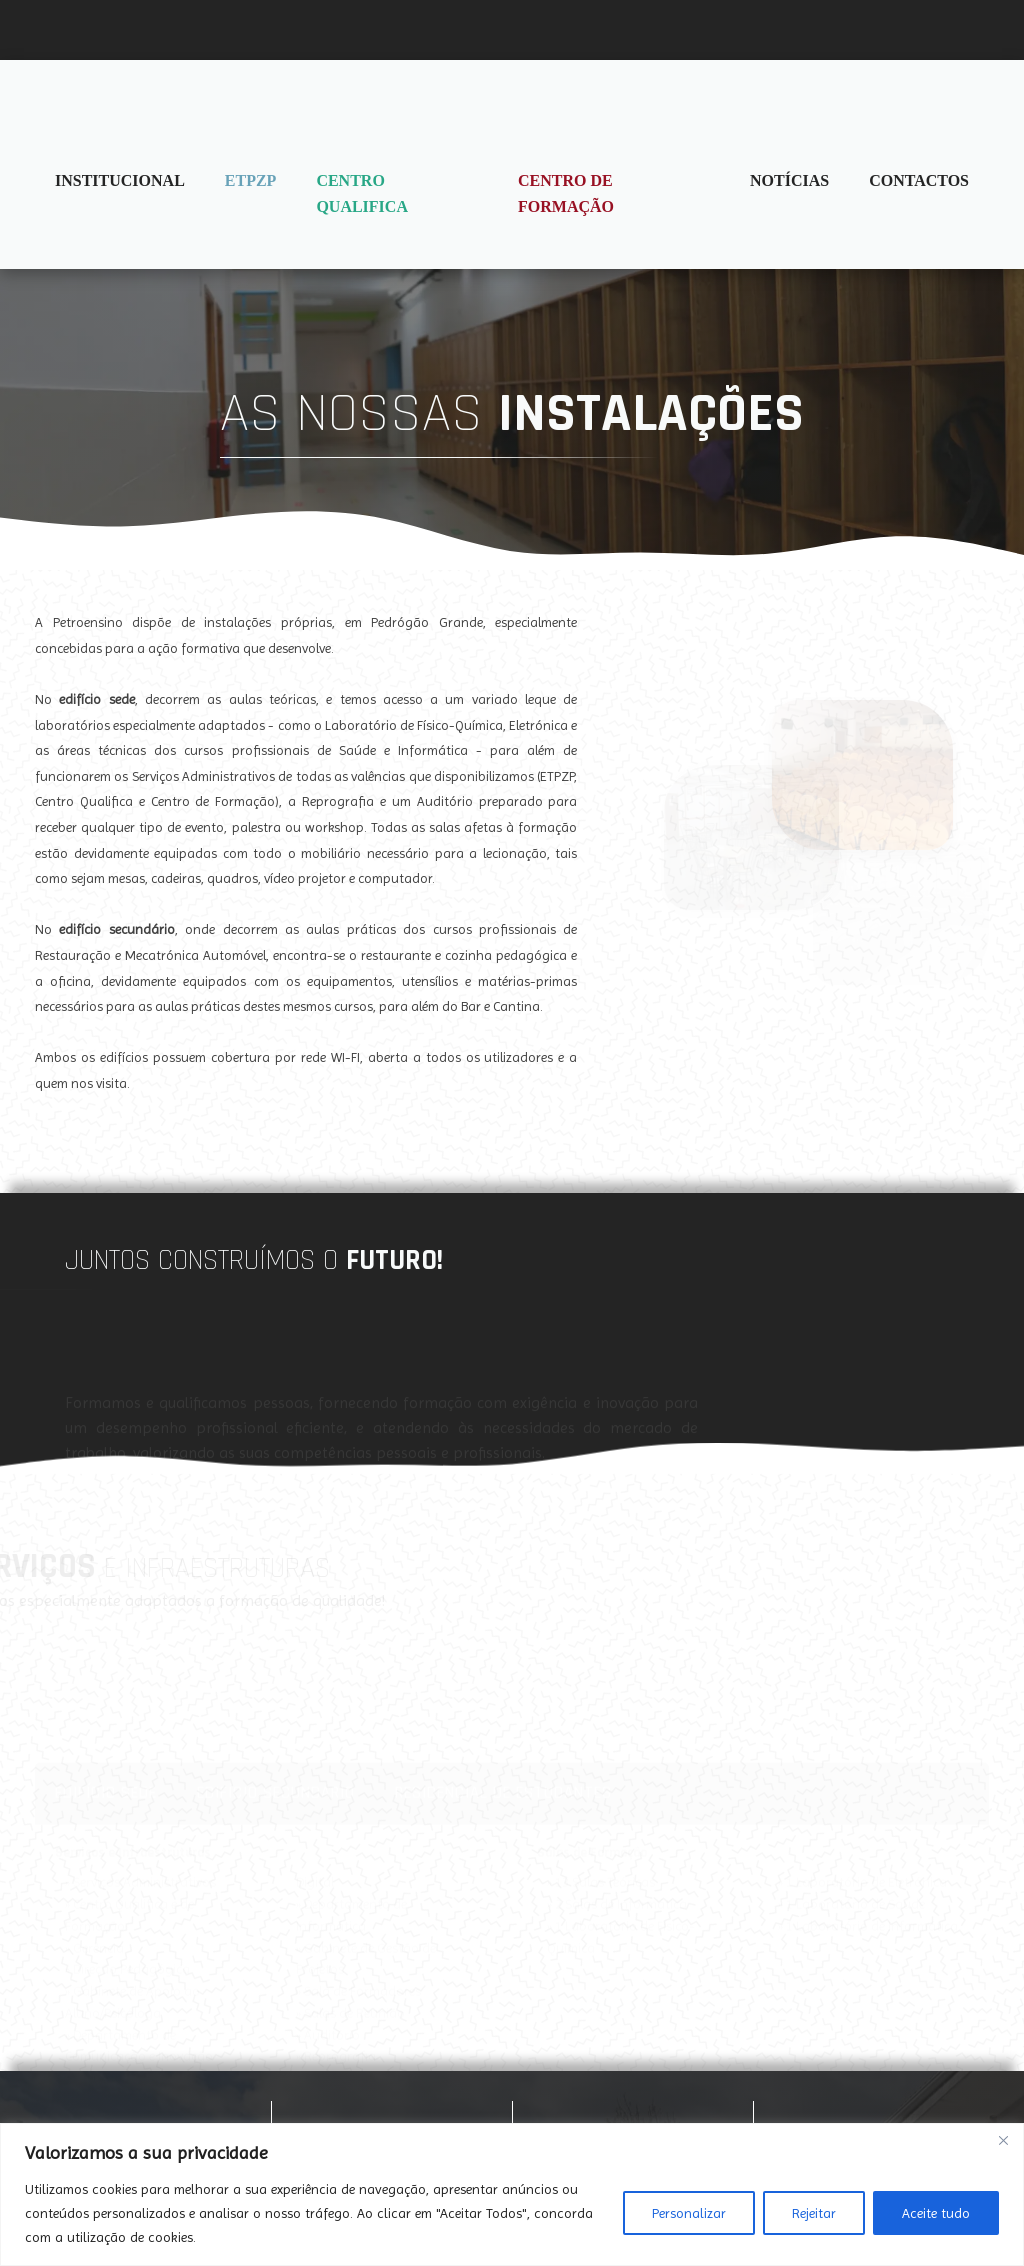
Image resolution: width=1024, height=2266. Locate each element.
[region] (512, 2194)
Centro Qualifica (362, 193)
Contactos (919, 180)
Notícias (789, 180)
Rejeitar (814, 2213)
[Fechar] (1003, 2140)
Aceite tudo (936, 2213)
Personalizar (689, 2213)
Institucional (120, 180)
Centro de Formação (566, 193)
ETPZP (251, 180)
